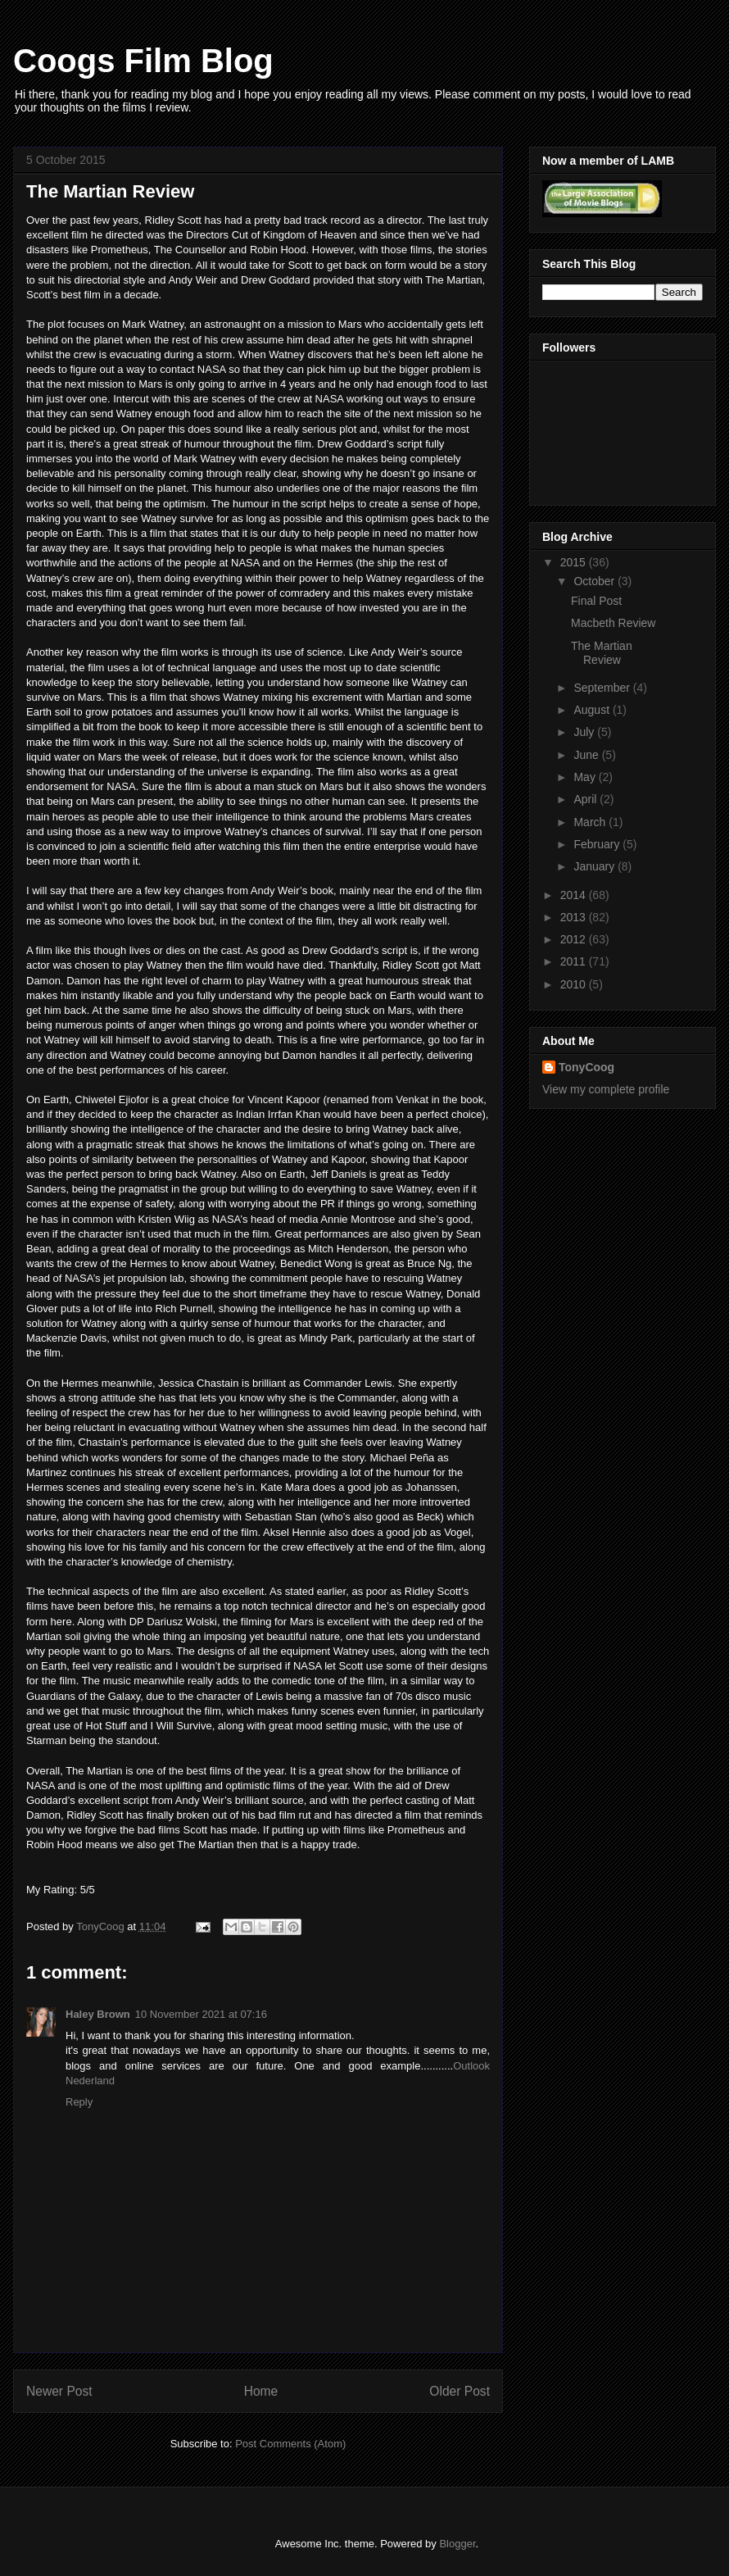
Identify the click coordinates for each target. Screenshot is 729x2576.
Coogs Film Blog (143, 61)
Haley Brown (98, 2014)
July (585, 731)
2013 (574, 917)
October (595, 581)
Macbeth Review (613, 622)
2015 (574, 562)
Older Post (459, 2391)
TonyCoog (101, 1926)
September (602, 687)
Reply (79, 2102)
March (591, 822)
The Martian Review (601, 652)
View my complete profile (605, 1089)
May (585, 777)
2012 (574, 939)
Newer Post (59, 2391)
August (592, 709)
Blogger (457, 2543)
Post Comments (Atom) (290, 2443)
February (598, 844)
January (595, 866)
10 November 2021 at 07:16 (201, 2014)
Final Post (596, 600)
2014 (574, 895)
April (586, 799)
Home (261, 2391)
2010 (574, 984)
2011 (574, 961)
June (587, 754)
